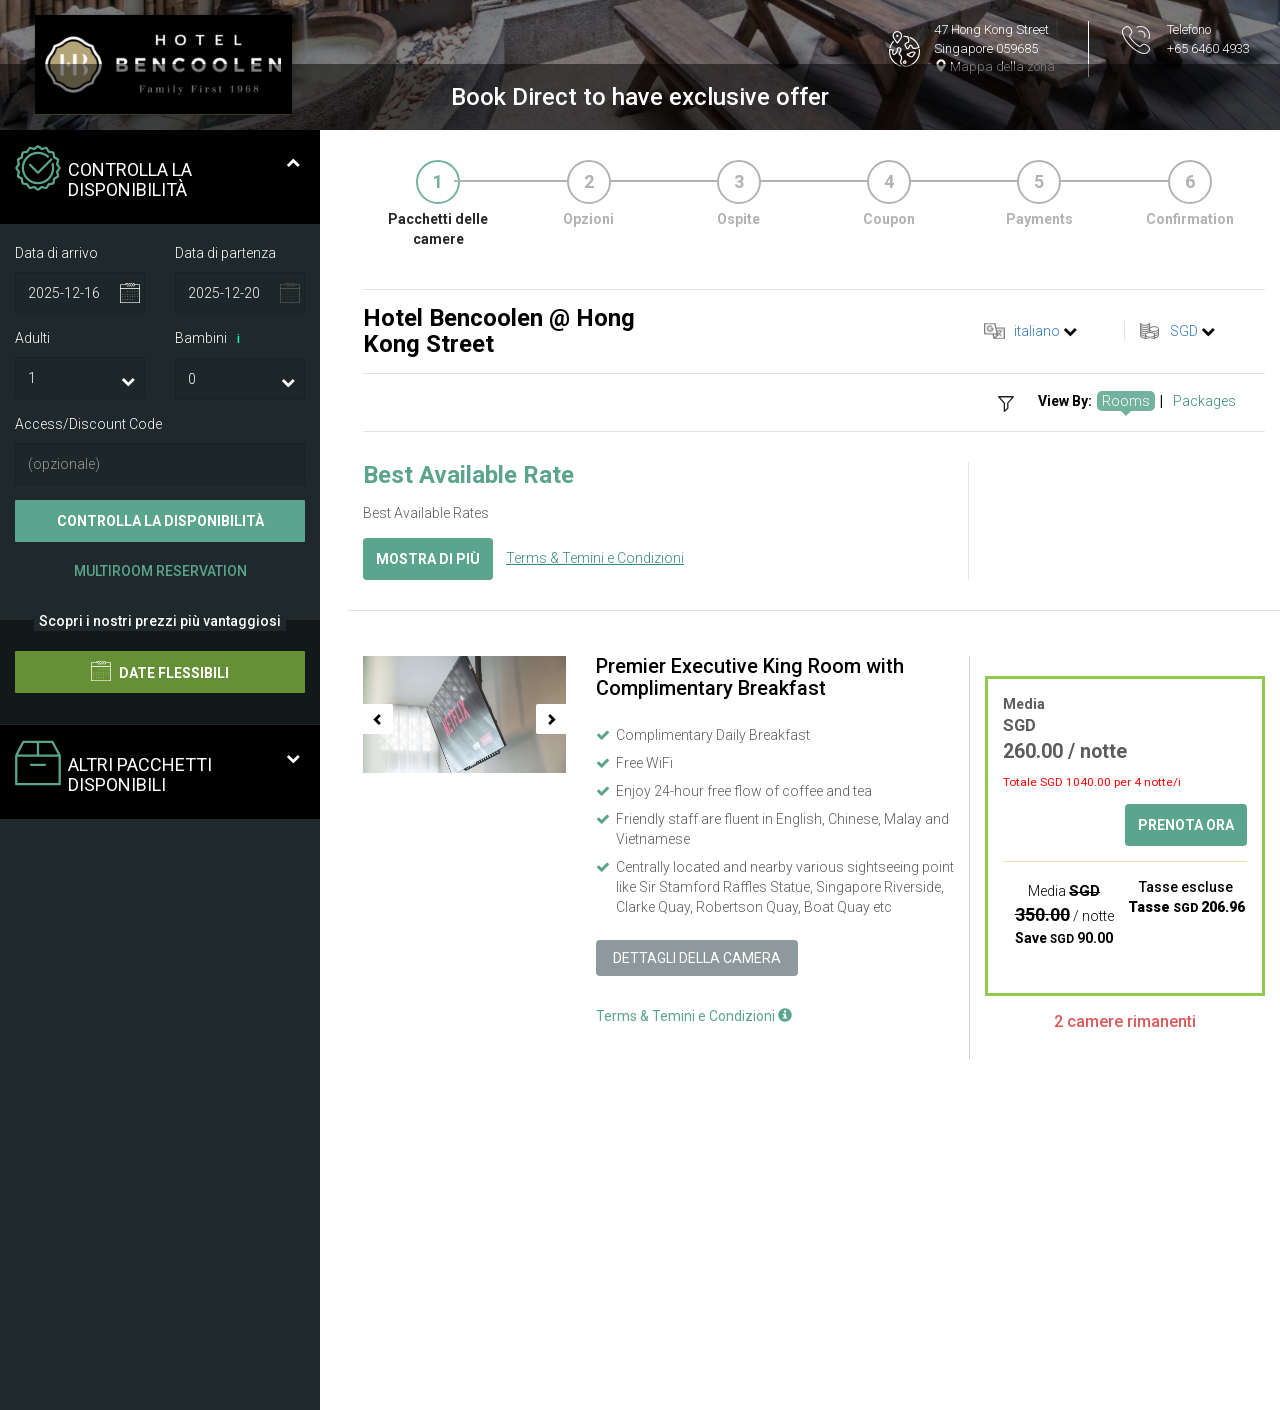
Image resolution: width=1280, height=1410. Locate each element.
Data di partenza (225, 471)
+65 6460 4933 (1208, 48)
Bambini (211, 557)
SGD (1184, 549)
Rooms (1126, 619)
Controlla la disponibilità (160, 739)
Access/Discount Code (88, 642)
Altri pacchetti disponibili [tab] (157, 985)
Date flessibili (160, 889)
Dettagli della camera (697, 1175)
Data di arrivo (56, 471)
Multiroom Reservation (160, 789)
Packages (1204, 619)
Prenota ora (1186, 1043)
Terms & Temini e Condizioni (595, 775)
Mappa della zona (994, 66)
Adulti (32, 556)
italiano (1037, 549)
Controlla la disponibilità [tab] (157, 390)
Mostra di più (428, 777)
